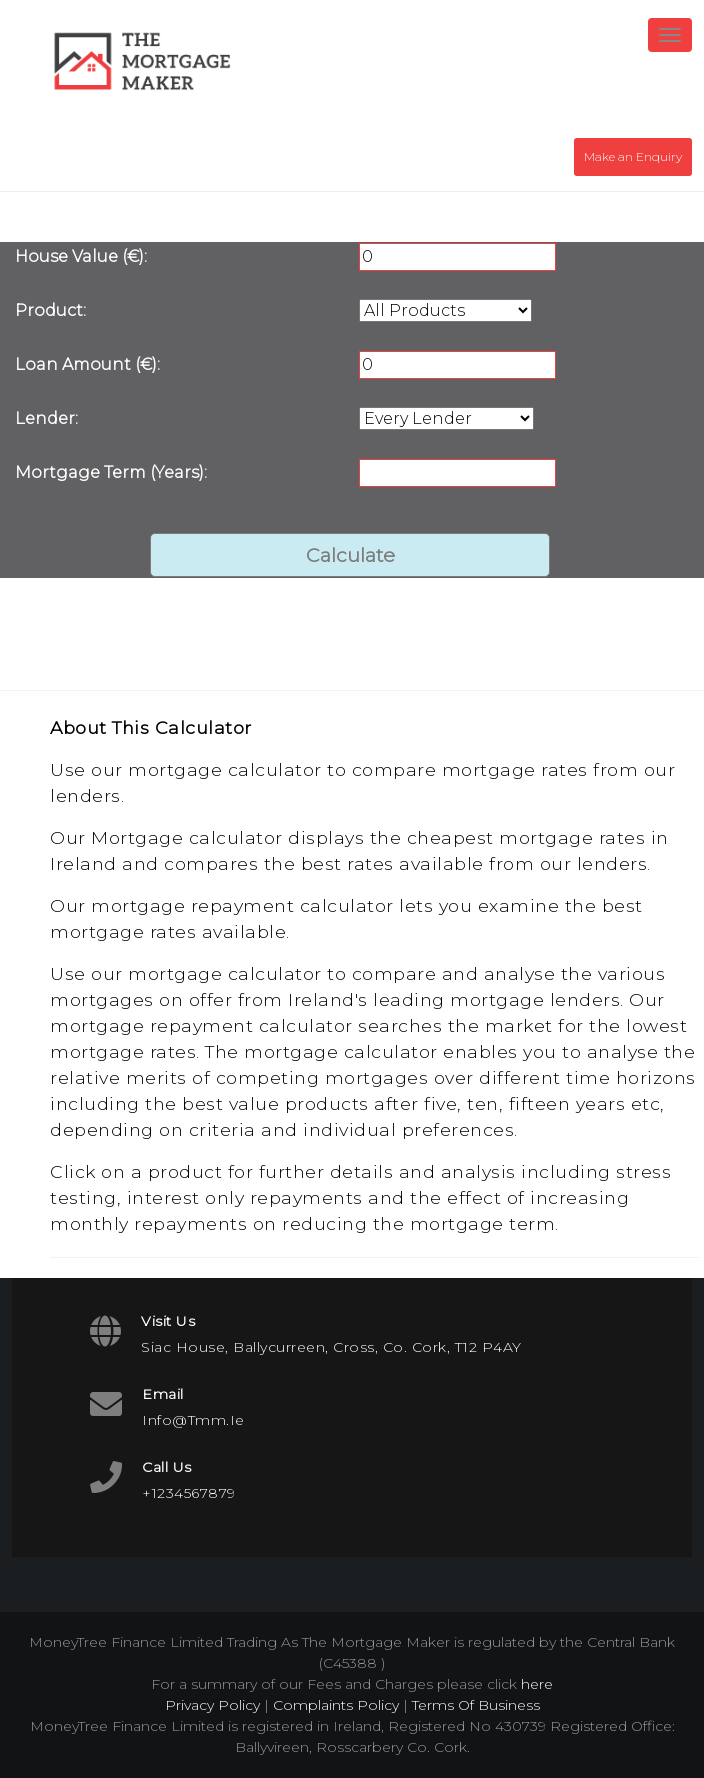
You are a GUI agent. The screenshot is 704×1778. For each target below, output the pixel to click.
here (537, 1684)
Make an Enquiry (633, 156)
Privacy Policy (212, 1705)
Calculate (350, 555)
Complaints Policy (336, 1705)
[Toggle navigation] (670, 35)
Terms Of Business (476, 1705)
